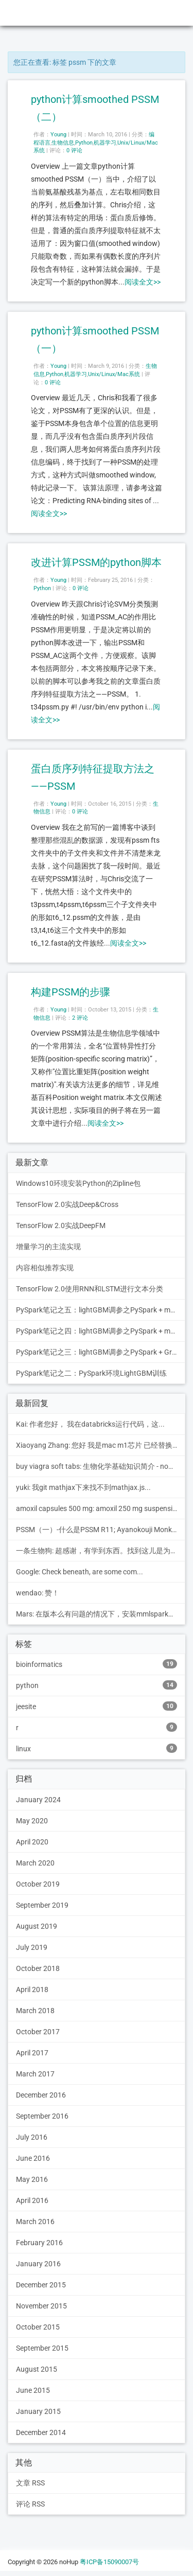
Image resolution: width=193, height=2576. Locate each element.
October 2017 (38, 2032)
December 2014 (41, 2432)
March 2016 (35, 2221)
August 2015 (36, 2369)
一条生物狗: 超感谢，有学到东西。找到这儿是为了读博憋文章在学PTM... (100, 1551)
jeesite (96, 1706)
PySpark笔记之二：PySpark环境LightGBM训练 (91, 1373)
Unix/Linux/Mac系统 (114, 374)
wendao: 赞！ (37, 1593)
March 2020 (35, 1863)
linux (96, 1748)
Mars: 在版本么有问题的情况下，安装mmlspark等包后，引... (100, 1614)
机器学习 (105, 142)
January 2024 (38, 1800)
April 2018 (32, 1989)
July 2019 (31, 1947)
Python (84, 142)
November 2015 (41, 2306)
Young (58, 134)
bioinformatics (96, 1663)
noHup (21, 12)
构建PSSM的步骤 (70, 992)
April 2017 (32, 2053)
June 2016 (33, 2158)
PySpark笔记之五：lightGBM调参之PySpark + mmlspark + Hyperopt (100, 1310)
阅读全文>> (143, 282)
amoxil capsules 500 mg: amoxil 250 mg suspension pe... (100, 1508)
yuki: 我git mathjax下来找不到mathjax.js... (83, 1487)
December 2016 (41, 2095)
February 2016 (39, 2243)
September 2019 (42, 1905)
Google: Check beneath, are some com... (79, 1572)
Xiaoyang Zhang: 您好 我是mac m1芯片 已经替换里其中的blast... (100, 1445)
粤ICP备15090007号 (109, 2562)
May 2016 (32, 2179)
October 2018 (38, 1968)
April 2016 (32, 2200)
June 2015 (33, 2390)
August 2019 (36, 1926)
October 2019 (38, 1884)
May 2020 (32, 1821)
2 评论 (80, 1018)
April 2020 (32, 1842)
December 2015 (41, 2285)
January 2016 (38, 2264)
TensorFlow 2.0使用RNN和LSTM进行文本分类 (89, 1289)
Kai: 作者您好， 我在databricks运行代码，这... (90, 1424)
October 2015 (38, 2327)
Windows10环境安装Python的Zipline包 (78, 1183)
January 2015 (38, 2411)
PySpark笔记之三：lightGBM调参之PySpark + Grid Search (100, 1352)
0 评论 (74, 150)
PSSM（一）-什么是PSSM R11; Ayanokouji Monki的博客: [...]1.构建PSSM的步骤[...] (100, 1529)
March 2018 (35, 2010)
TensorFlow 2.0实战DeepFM (61, 1225)
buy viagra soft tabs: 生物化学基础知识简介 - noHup (99, 1466)
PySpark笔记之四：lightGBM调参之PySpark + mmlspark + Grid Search (100, 1331)
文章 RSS (30, 2483)
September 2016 (42, 2116)
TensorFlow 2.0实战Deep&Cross (67, 1204)
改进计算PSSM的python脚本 (96, 562)
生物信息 (62, 142)
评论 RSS (30, 2504)
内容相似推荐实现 (45, 1268)
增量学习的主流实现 (48, 1246)
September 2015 (42, 2348)
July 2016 (31, 2137)
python (96, 1685)
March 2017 (35, 2074)
